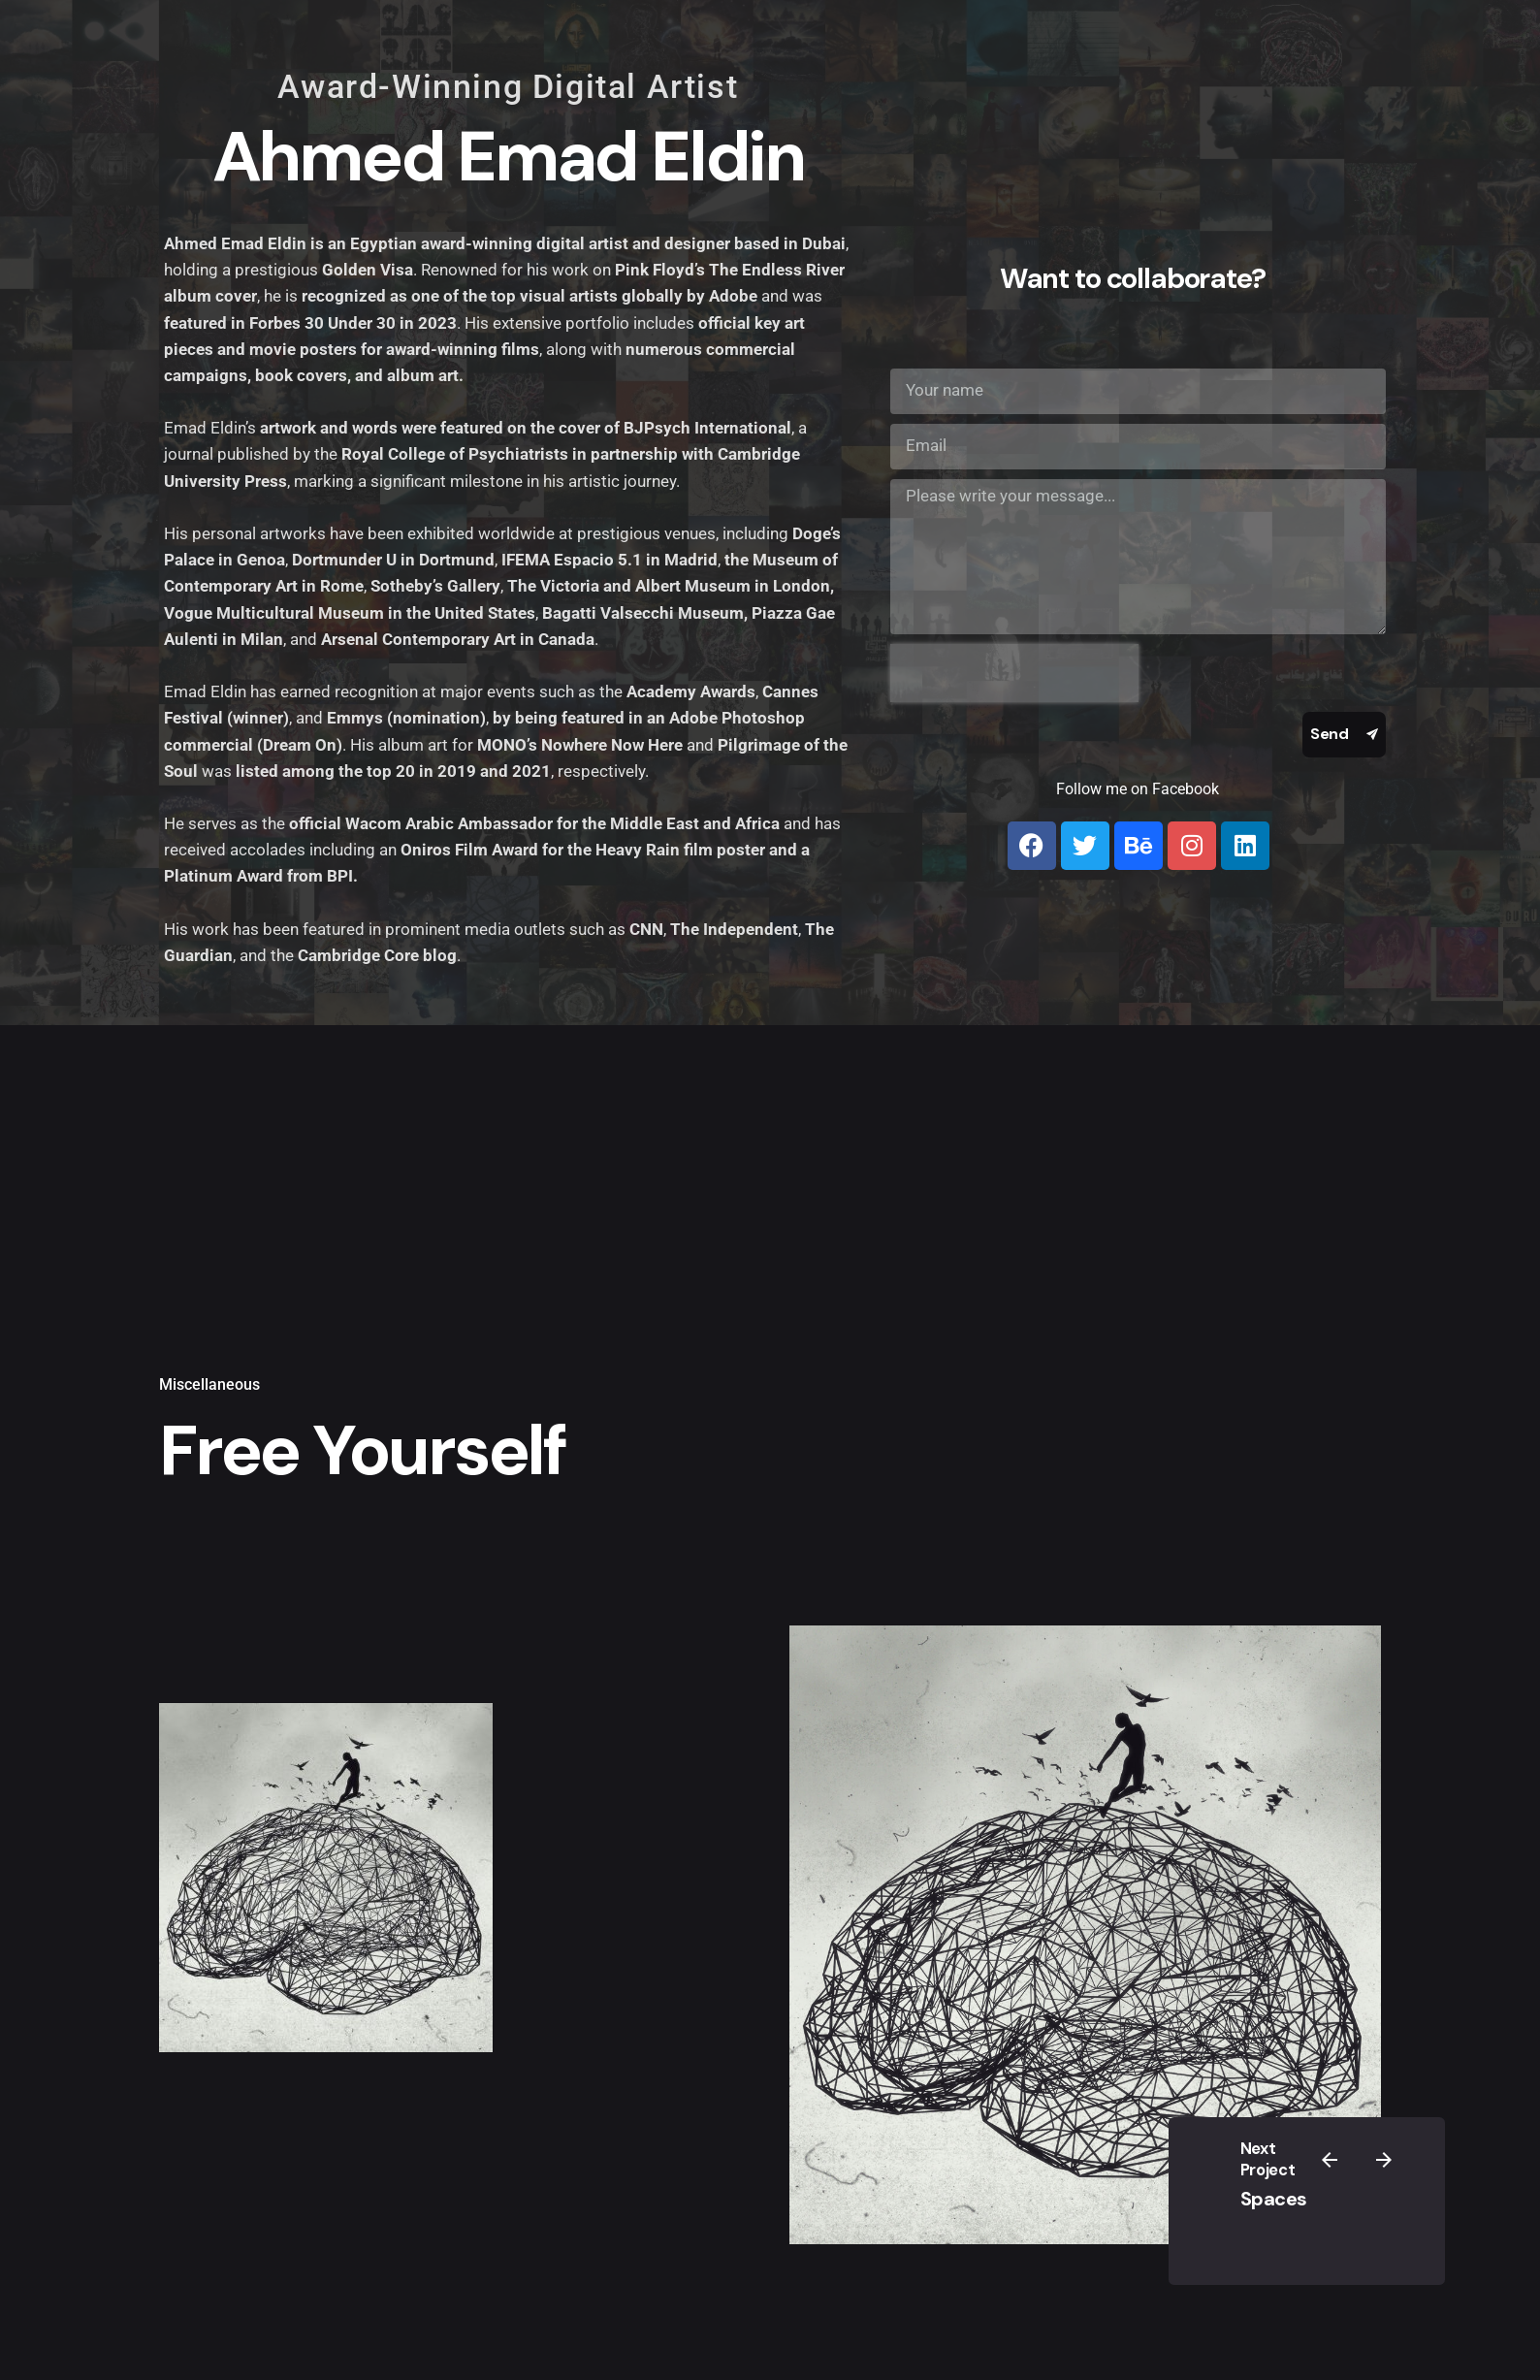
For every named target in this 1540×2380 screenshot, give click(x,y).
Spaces (1273, 2198)
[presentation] (1014, 673)
